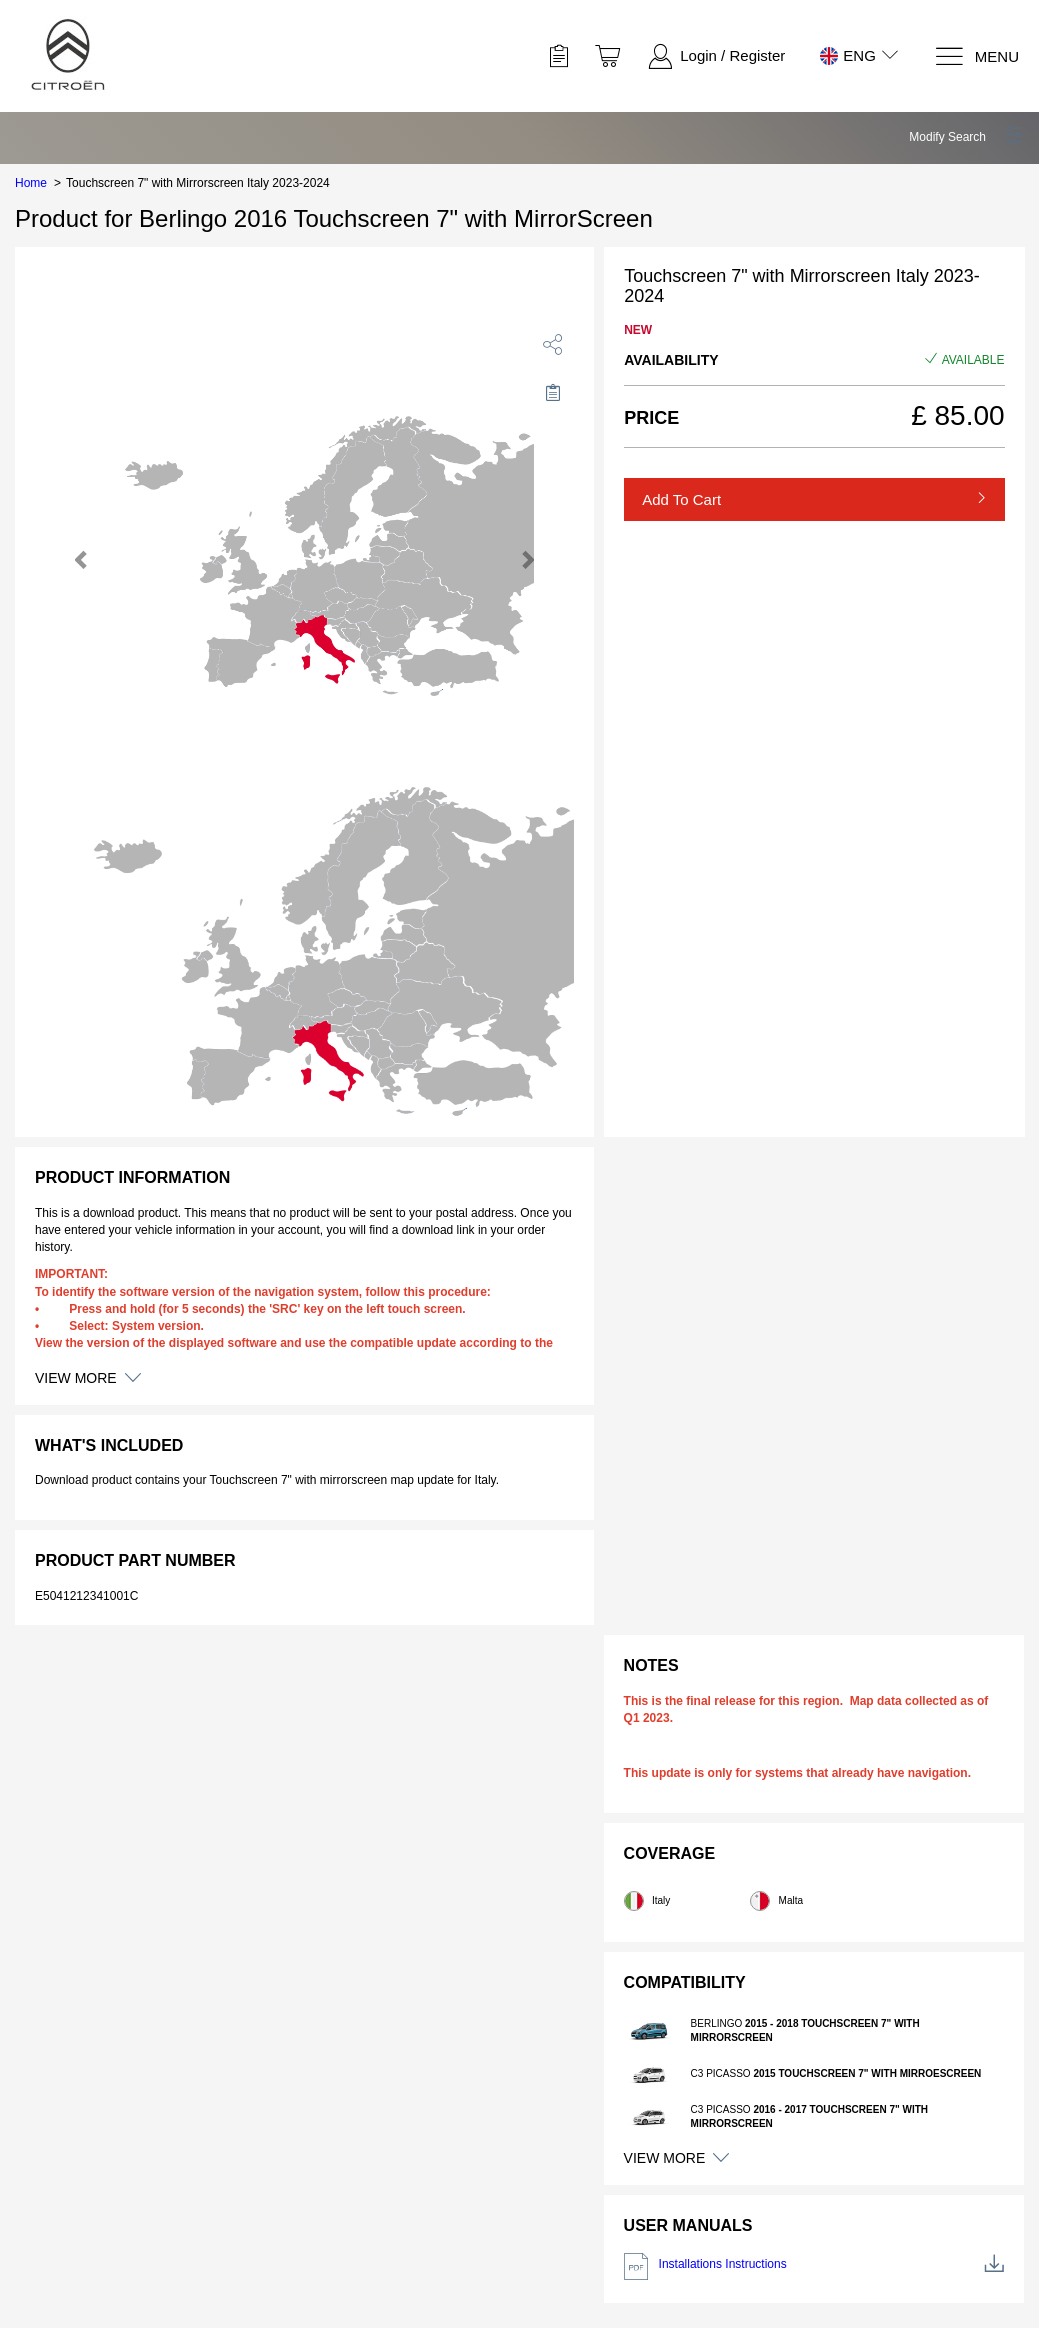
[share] (553, 344)
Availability (671, 360)
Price (651, 418)
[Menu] (976, 56)
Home (31, 183)
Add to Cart (681, 499)
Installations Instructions (814, 2266)
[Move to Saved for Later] (553, 392)
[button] (966, 137)
